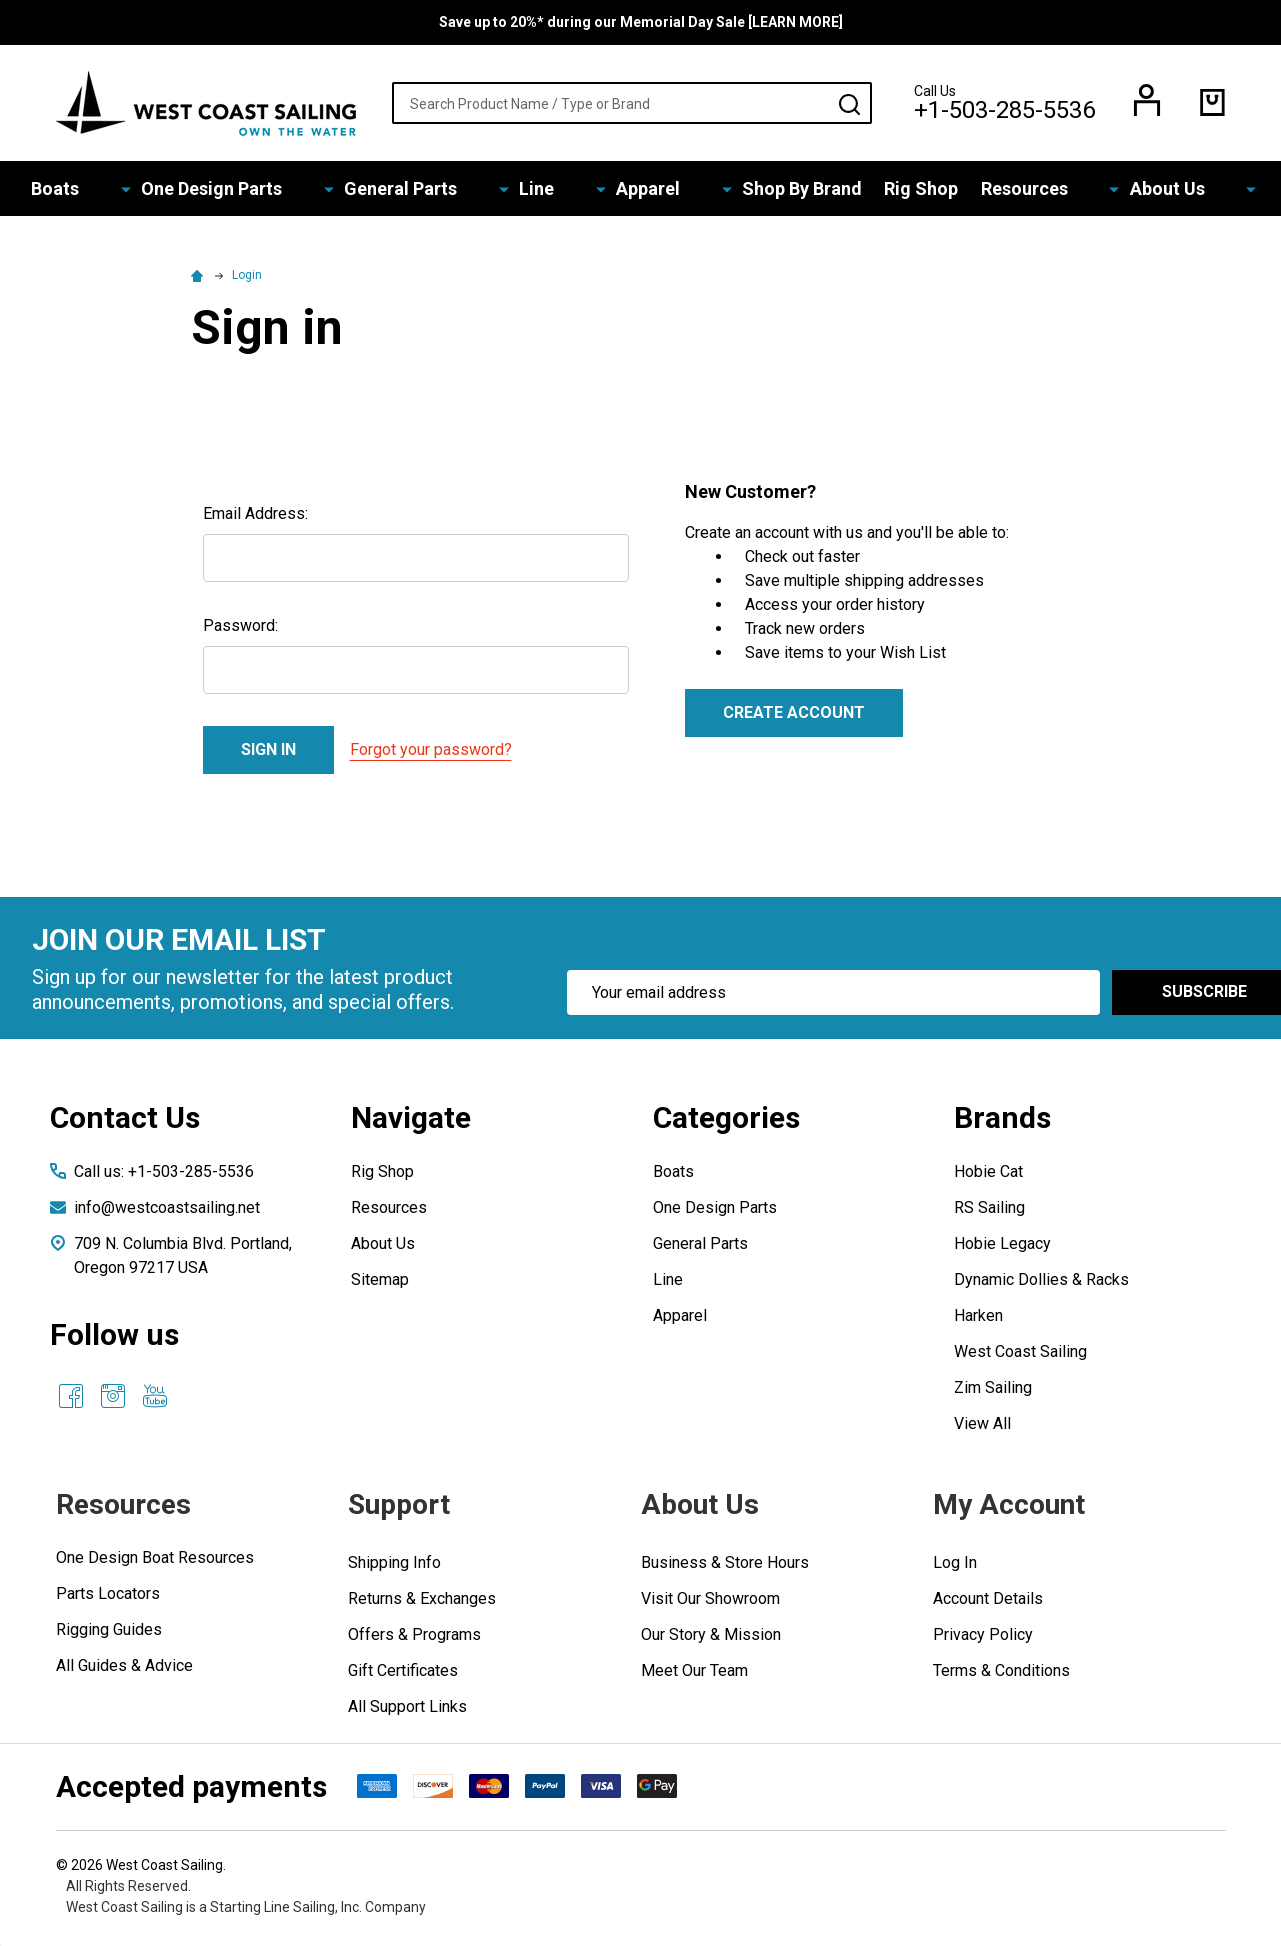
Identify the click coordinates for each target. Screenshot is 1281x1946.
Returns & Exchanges (422, 1602)
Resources (990, 190)
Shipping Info (394, 1566)
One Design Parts (286, 190)
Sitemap (380, 1283)
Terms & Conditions (1001, 1674)
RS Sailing (989, 1211)
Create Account (794, 716)
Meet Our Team (694, 1674)
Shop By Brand (757, 190)
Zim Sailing (993, 1391)
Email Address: (255, 517)
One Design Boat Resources (155, 1561)
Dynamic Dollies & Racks (1041, 1283)
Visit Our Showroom (710, 1602)
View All (982, 1427)
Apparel (633, 190)
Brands (1002, 1121)
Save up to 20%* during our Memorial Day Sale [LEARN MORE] (641, 22)
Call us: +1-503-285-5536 (164, 1175)
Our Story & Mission (711, 1638)
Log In (955, 1566)
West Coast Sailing (1020, 1355)
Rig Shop (882, 190)
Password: (240, 629)
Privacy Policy (983, 1638)
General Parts (445, 190)
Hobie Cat (988, 1175)
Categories (726, 1121)
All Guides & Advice (124, 1669)
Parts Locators (108, 1597)
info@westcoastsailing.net (167, 1211)
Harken (978, 1319)
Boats (160, 190)
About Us (1103, 190)
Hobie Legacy (1002, 1247)
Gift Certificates (403, 1674)
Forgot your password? (431, 753)
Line (551, 190)
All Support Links (407, 1710)
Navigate (411, 1121)
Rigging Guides (109, 1633)
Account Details (988, 1602)
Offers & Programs (414, 1638)
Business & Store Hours (725, 1566)
